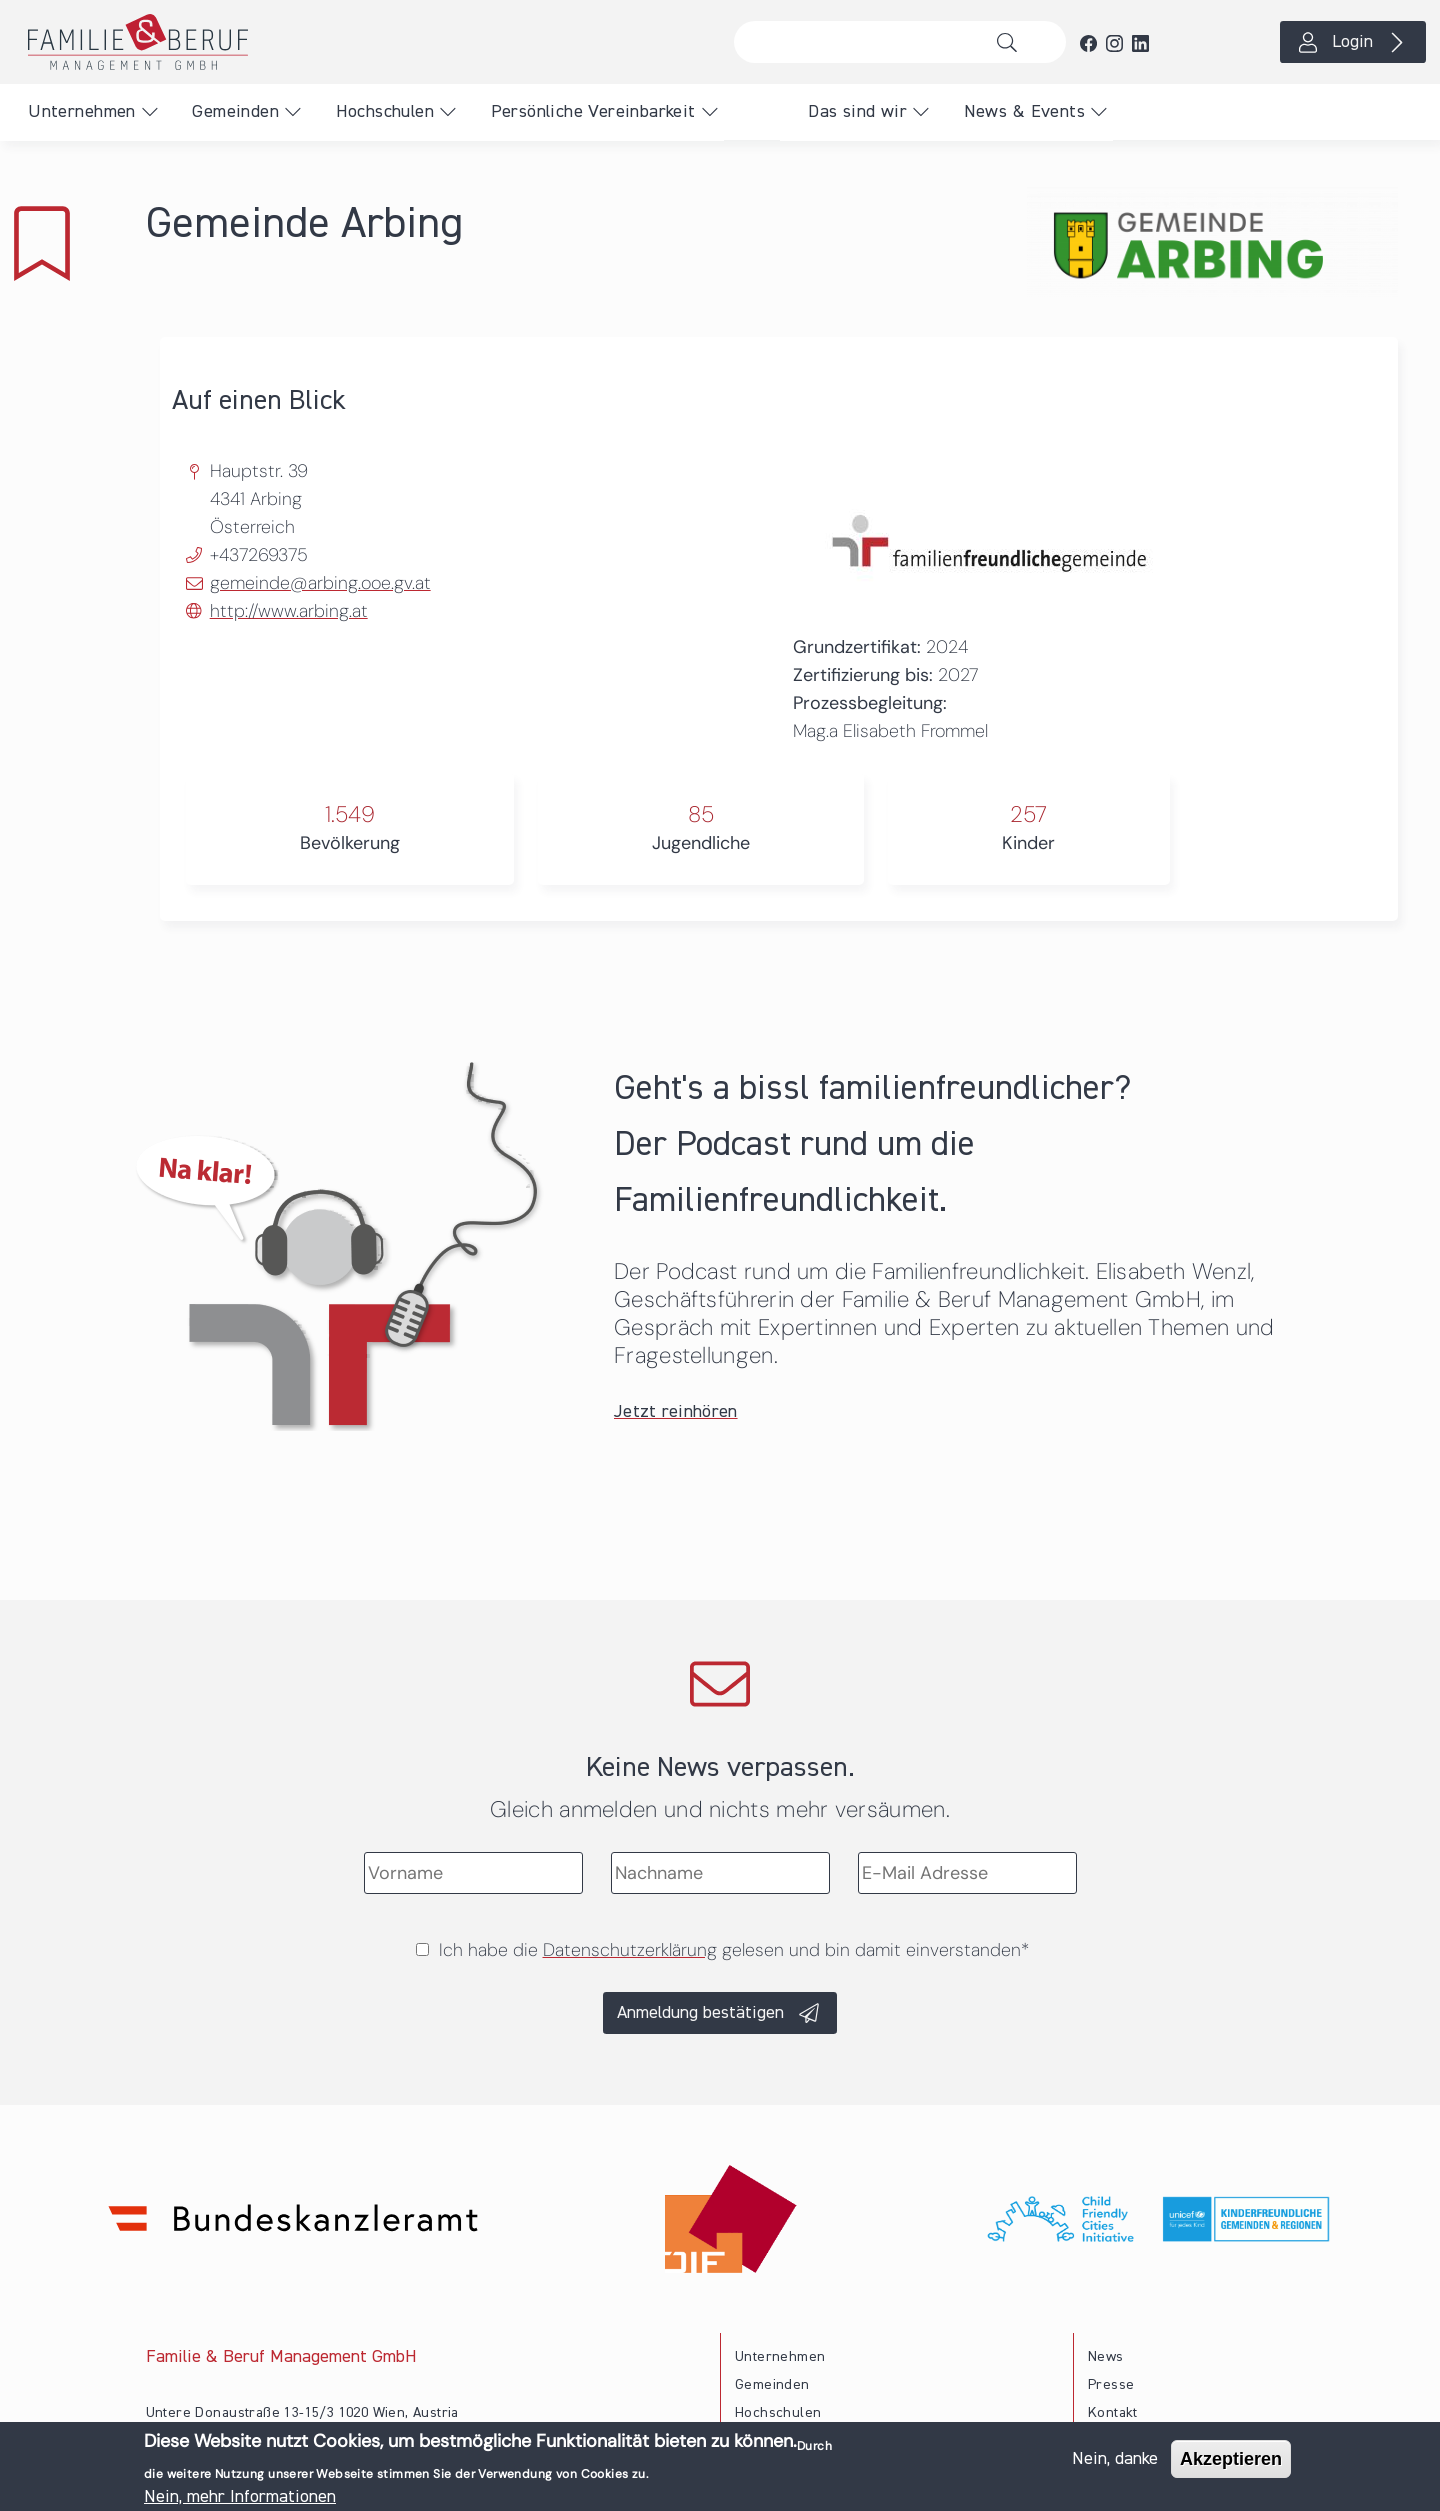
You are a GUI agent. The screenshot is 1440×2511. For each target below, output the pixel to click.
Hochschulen (385, 112)
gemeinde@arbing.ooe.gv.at (320, 583)
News (1106, 2357)
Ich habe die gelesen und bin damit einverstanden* (734, 1950)
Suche (1012, 42)
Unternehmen (81, 112)
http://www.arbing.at (289, 611)
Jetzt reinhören (676, 1412)
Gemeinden (235, 112)
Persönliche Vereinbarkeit (593, 112)
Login (1352, 42)
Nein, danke (1115, 2462)
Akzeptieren (1231, 2462)
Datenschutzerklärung (630, 1950)
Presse (1111, 2385)
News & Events (1024, 112)
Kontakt (1113, 2413)
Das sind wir (857, 112)
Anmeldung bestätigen (700, 2013)
